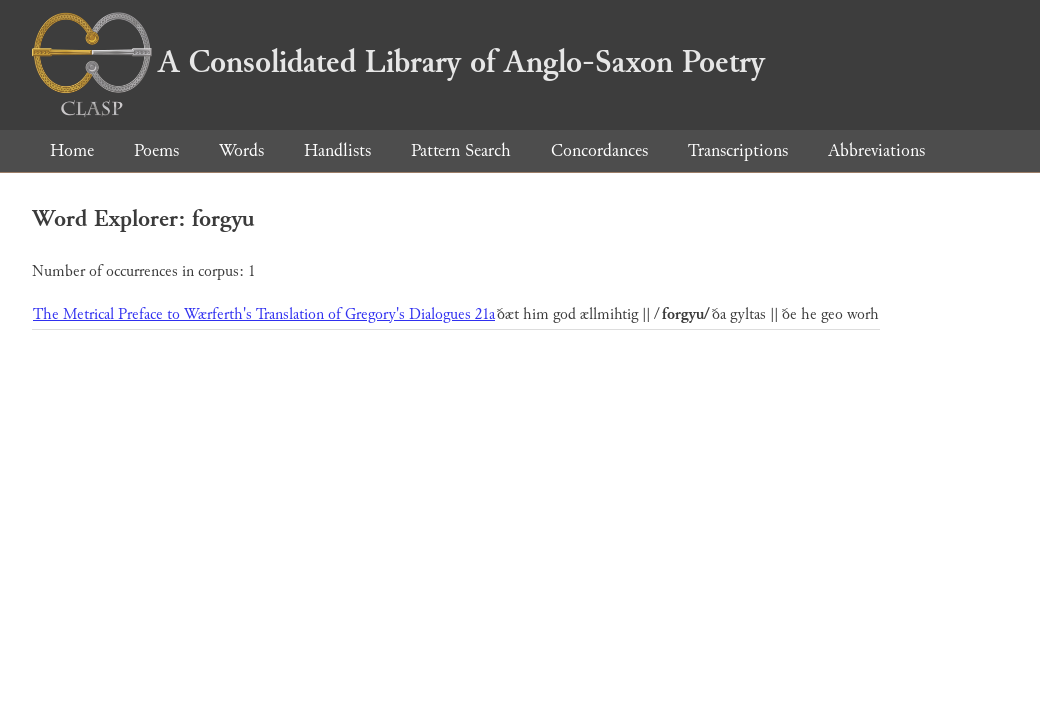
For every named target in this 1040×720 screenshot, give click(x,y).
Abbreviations (876, 150)
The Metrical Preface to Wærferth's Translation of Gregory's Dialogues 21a (264, 314)
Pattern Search (461, 150)
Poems (156, 150)
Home (72, 150)
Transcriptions (738, 150)
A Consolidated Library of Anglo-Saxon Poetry (398, 62)
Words (241, 150)
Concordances (599, 150)
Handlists (337, 150)
